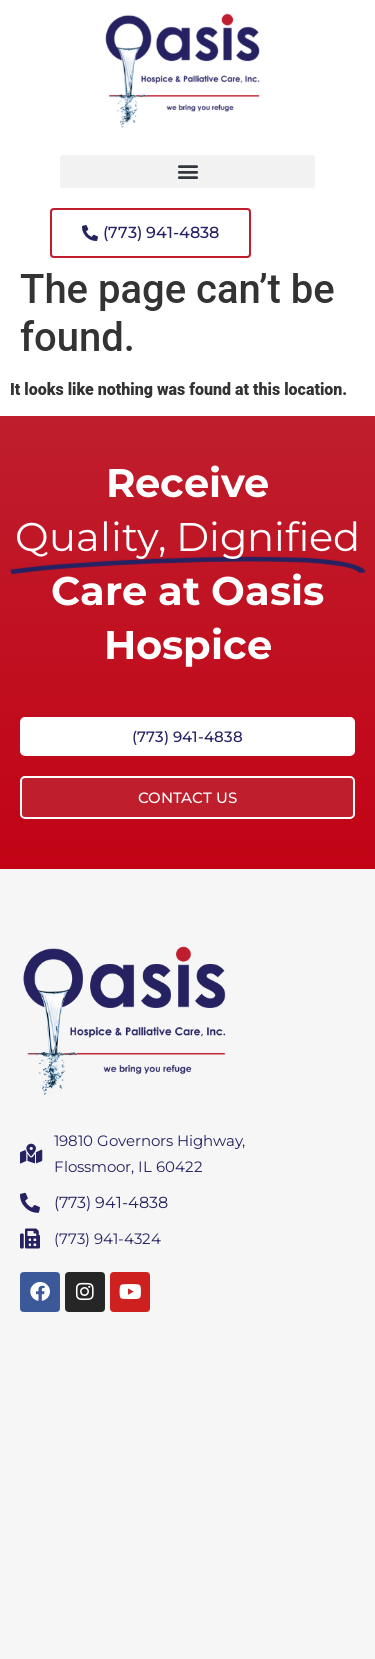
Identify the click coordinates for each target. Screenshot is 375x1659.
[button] (187, 171)
